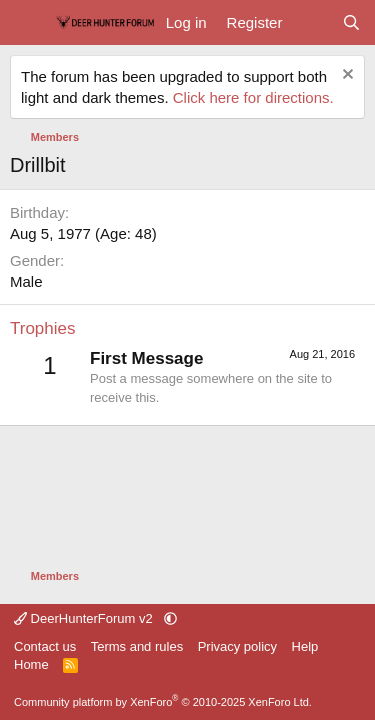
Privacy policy (237, 646)
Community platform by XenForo (163, 702)
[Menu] (27, 23)
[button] (170, 618)
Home (31, 664)
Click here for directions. (253, 97)
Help (305, 646)
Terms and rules (137, 646)
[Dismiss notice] (345, 76)
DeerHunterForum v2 (85, 618)
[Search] (351, 22)
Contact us (45, 646)
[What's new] (311, 22)
